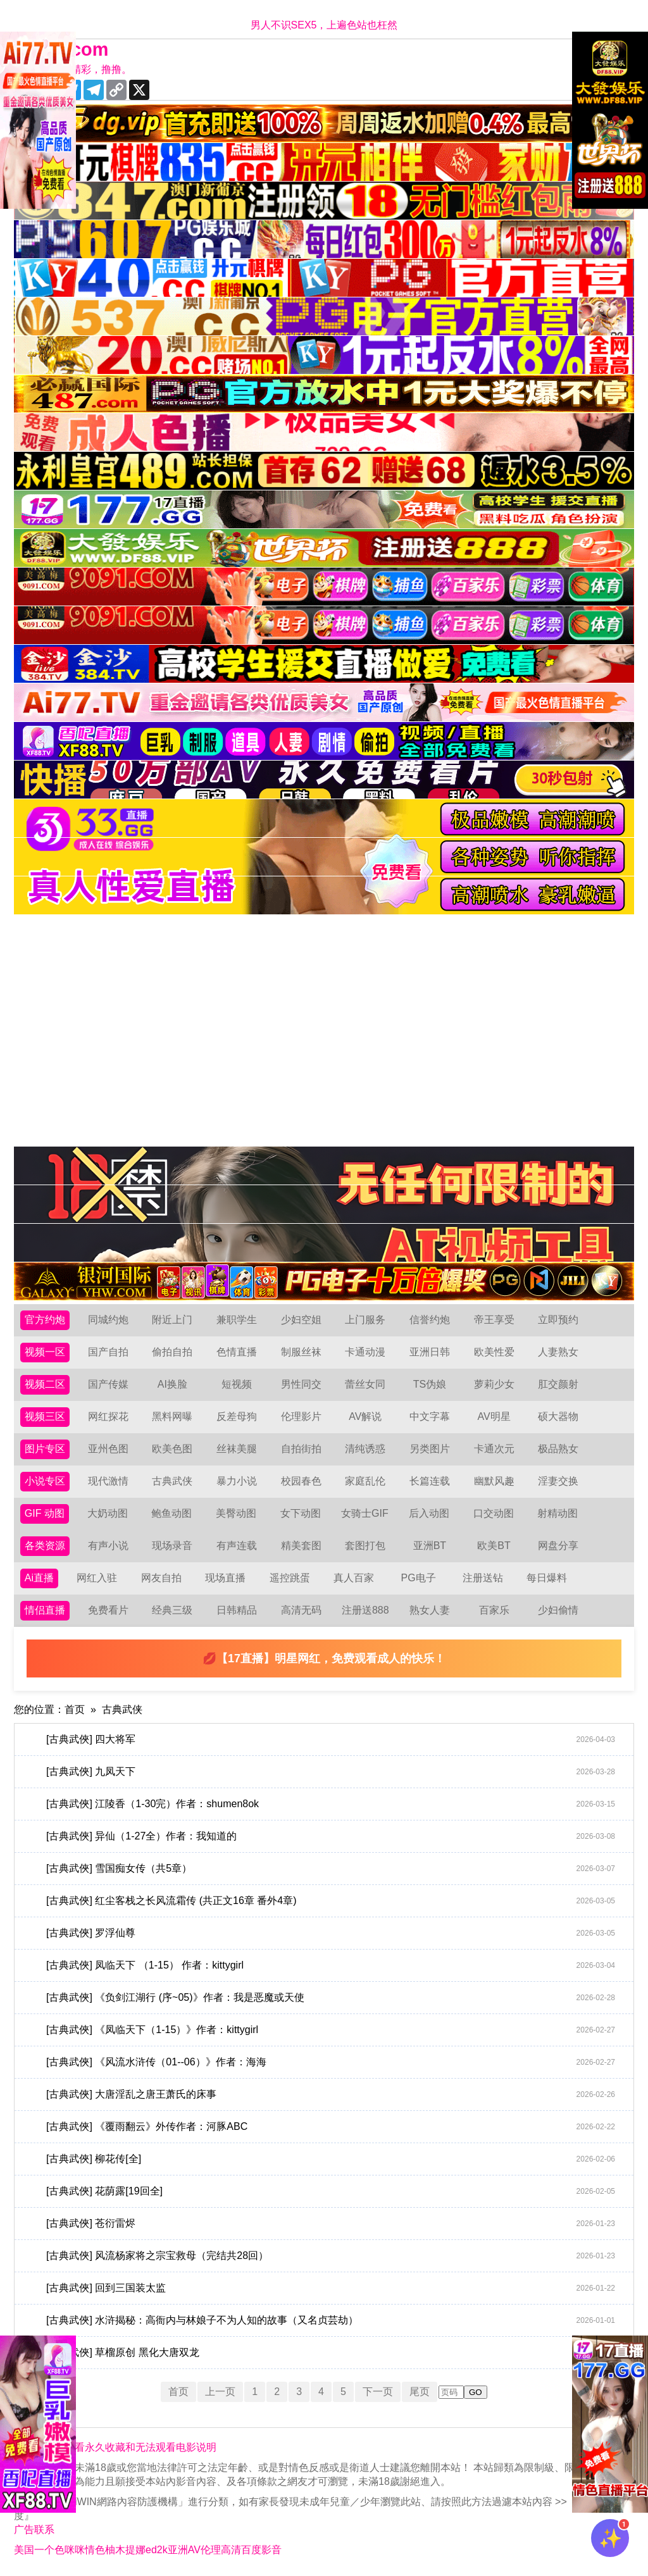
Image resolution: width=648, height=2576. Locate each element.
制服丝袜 (301, 1352)
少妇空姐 (301, 1319)
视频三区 (45, 1416)
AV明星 (493, 1416)
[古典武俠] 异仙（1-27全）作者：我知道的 (330, 1836)
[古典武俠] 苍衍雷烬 (330, 2223)
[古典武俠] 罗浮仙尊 (330, 1933)
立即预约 (558, 1319)
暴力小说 (236, 1481)
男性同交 (301, 1384)
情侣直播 (45, 1610)
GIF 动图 (45, 1513)
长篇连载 (429, 1481)
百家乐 (494, 1610)
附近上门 (172, 1319)
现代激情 (108, 1481)
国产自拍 (108, 1352)
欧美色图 (172, 1448)
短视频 (236, 1384)
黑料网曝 (172, 1416)
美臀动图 (236, 1513)
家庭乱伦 (365, 1481)
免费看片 (108, 1610)
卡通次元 (494, 1448)
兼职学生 (236, 1319)
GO (475, 2392)
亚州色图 (108, 1448)
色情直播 (236, 1352)
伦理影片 (301, 1416)
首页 (75, 1709)
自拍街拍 (301, 1448)
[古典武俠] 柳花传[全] (330, 2159)
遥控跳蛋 (290, 1577)
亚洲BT (429, 1545)
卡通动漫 (365, 1352)
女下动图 (300, 1513)
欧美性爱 (494, 1352)
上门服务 (365, 1319)
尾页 (419, 2391)
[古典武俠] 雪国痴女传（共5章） (330, 1868)
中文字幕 (429, 1416)
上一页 (220, 2391)
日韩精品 (236, 1610)
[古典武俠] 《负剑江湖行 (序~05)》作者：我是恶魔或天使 (330, 1997)
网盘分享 (558, 1545)
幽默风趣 (494, 1481)
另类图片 (429, 1448)
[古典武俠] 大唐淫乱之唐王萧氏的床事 (330, 2094)
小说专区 (45, 1481)
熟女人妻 (429, 1610)
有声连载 (236, 1545)
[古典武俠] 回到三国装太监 (330, 2288)
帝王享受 (494, 1319)
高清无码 (301, 1610)
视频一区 (45, 1352)
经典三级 (172, 1610)
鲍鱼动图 (171, 1513)
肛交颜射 (558, 1384)
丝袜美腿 (236, 1448)
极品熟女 (558, 1448)
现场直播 (225, 1577)
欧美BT (493, 1545)
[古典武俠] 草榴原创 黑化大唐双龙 (330, 2352)
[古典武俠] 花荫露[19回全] (330, 2191)
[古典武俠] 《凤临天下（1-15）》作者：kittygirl (330, 2030)
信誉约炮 (429, 1319)
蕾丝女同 (365, 1384)
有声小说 (108, 1545)
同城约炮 (108, 1319)
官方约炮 (45, 1319)
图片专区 (45, 1448)
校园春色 (301, 1481)
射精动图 (557, 1513)
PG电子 (418, 1577)
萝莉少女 (494, 1384)
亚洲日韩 (429, 1352)
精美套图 (301, 1545)
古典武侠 (172, 1481)
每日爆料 (546, 1577)
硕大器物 (558, 1416)
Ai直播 (39, 1577)
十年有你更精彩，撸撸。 (76, 69)
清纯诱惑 (365, 1448)
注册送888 (365, 1610)
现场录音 (172, 1545)
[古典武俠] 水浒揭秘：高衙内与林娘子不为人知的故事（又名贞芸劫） (330, 2320)
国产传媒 (108, 1384)
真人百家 (353, 1577)
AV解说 (365, 1416)
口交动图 (493, 1513)
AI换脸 (172, 1384)
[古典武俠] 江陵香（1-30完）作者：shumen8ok (330, 1804)
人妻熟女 (558, 1352)
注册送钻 (483, 1577)
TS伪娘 (429, 1384)
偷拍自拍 (172, 1352)
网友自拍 (161, 1577)
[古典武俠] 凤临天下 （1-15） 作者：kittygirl (330, 1965)
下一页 (378, 2391)
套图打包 (365, 1545)
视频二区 (45, 1384)
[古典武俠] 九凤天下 (330, 1772)
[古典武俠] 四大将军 (330, 1739)
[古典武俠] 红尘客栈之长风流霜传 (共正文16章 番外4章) (330, 1901)
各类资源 (45, 1545)
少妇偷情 (558, 1610)
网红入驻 (97, 1577)
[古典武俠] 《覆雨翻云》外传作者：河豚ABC (330, 2127)
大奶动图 (107, 1513)
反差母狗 (236, 1416)
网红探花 (108, 1416)
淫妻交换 (558, 1481)
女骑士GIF (365, 1513)
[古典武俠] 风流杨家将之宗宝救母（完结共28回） (330, 2256)
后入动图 (429, 1513)
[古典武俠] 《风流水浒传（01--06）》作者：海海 (330, 2062)
